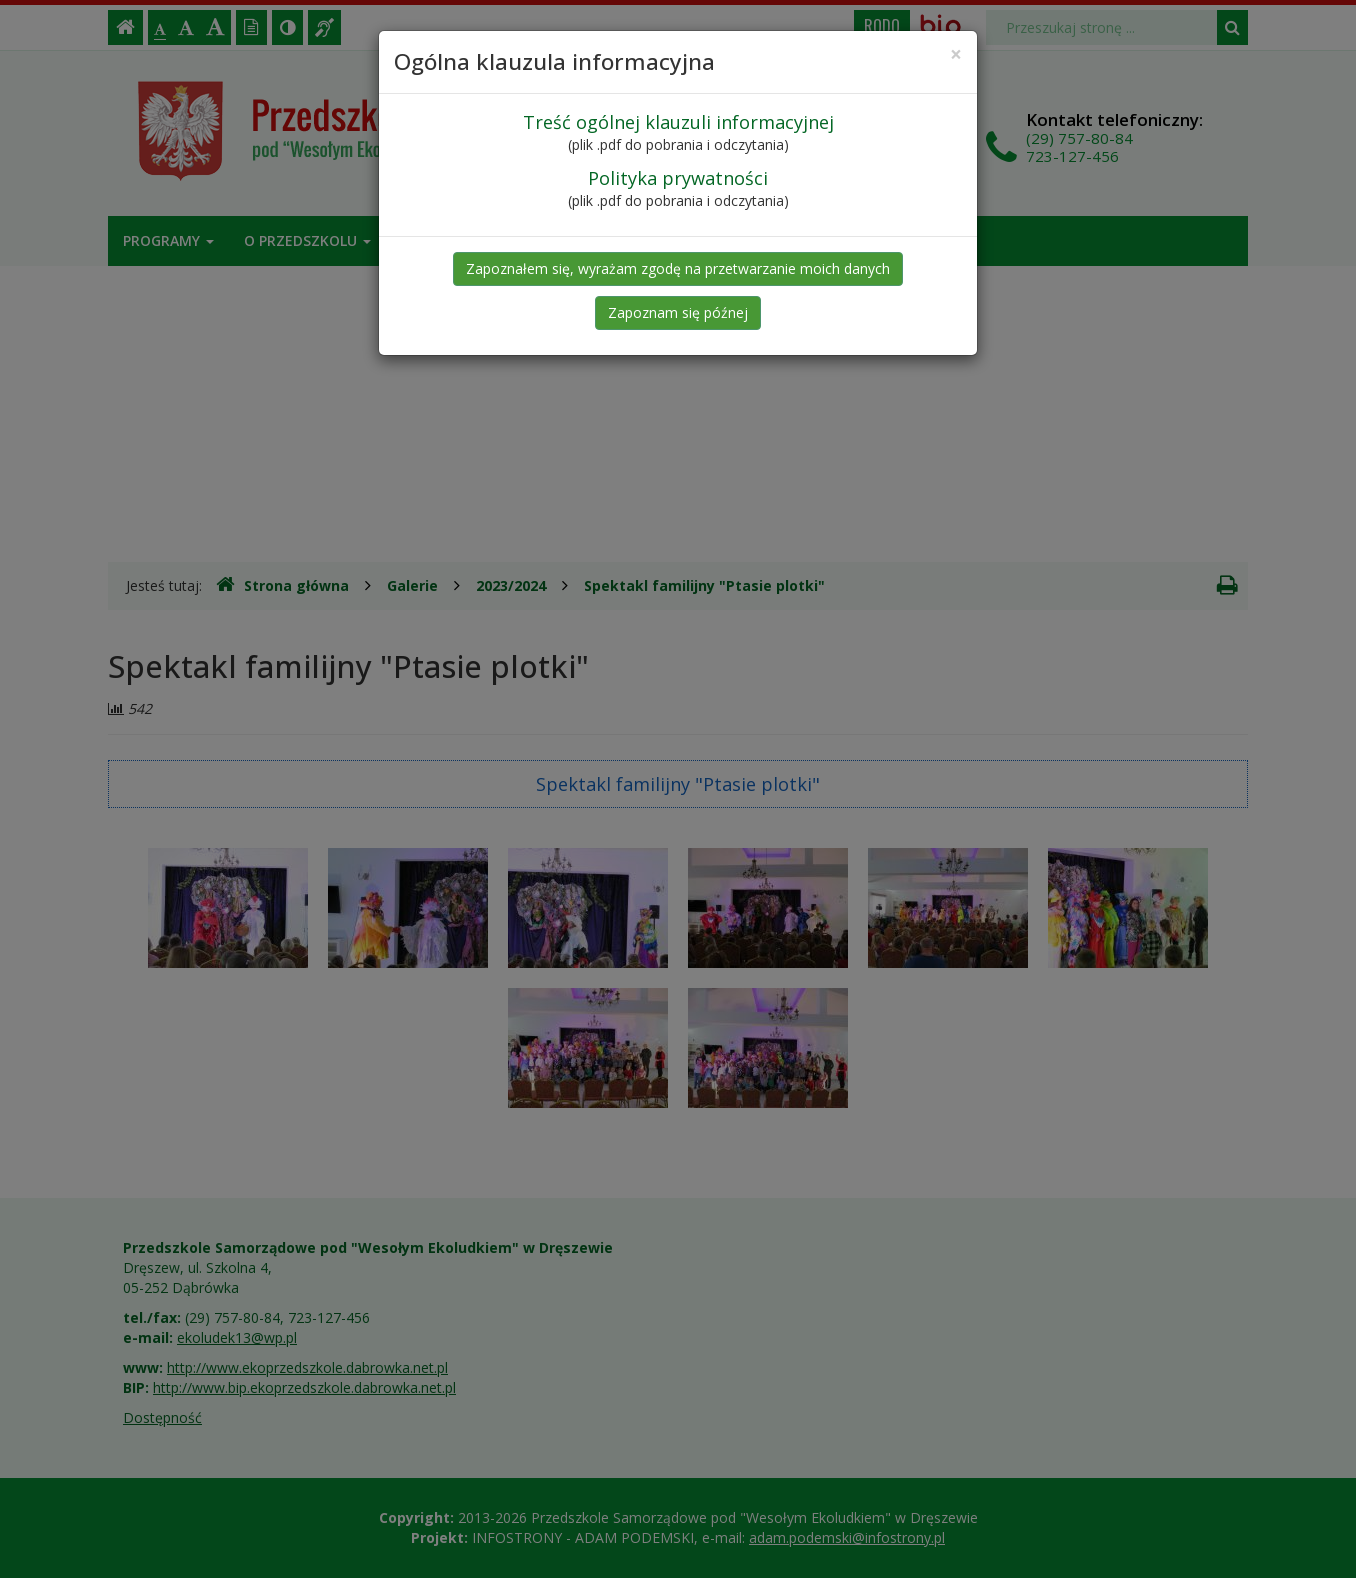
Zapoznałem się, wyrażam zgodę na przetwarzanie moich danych (678, 268)
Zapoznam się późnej (678, 312)
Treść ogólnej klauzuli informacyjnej (678, 122)
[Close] (956, 54)
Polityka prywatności (678, 178)
